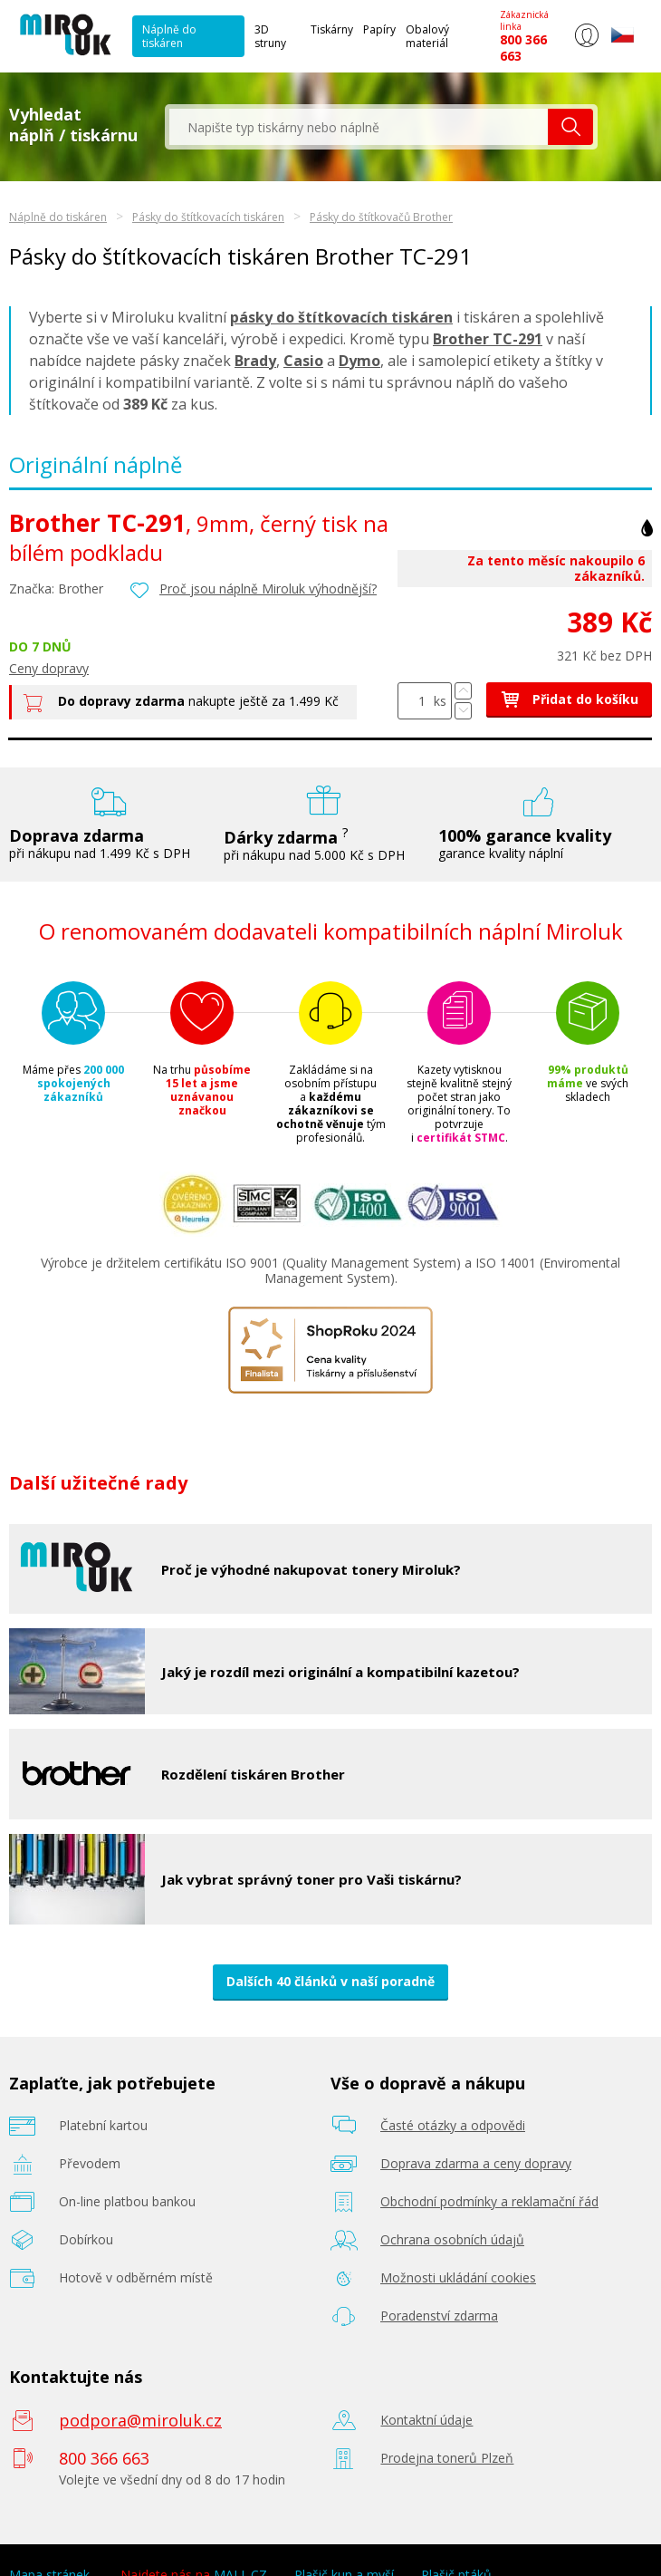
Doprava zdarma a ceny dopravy (475, 2163)
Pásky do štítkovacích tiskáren (208, 217)
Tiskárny (332, 29)
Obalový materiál (427, 36)
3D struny (270, 36)
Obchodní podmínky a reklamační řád (489, 2201)
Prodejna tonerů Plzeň (446, 2457)
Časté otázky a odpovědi (452, 2125)
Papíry (379, 29)
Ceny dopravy (49, 668)
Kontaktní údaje (426, 2419)
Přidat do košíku (569, 699)
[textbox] (358, 127)
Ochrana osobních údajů (452, 2239)
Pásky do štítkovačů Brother (381, 217)
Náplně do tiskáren (169, 36)
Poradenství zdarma (439, 2315)
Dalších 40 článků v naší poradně (330, 1981)
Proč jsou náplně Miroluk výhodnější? (268, 588)
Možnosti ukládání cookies (458, 2277)
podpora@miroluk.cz (140, 2420)
